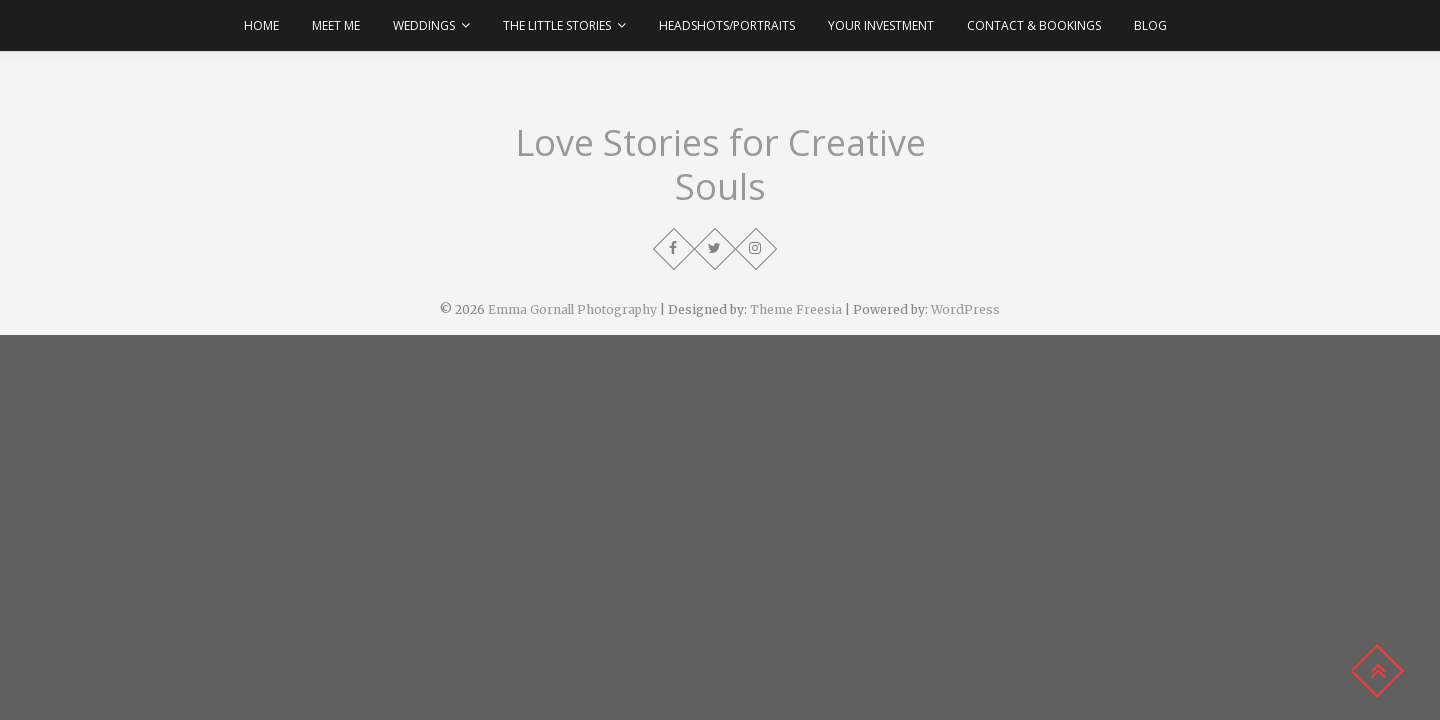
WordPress (965, 309)
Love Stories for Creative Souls (720, 165)
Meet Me (336, 25)
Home (261, 25)
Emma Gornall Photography (572, 309)
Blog (1150, 25)
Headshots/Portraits (727, 25)
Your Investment (881, 25)
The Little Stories (557, 25)
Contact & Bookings (1034, 25)
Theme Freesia (796, 309)
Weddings (424, 25)
